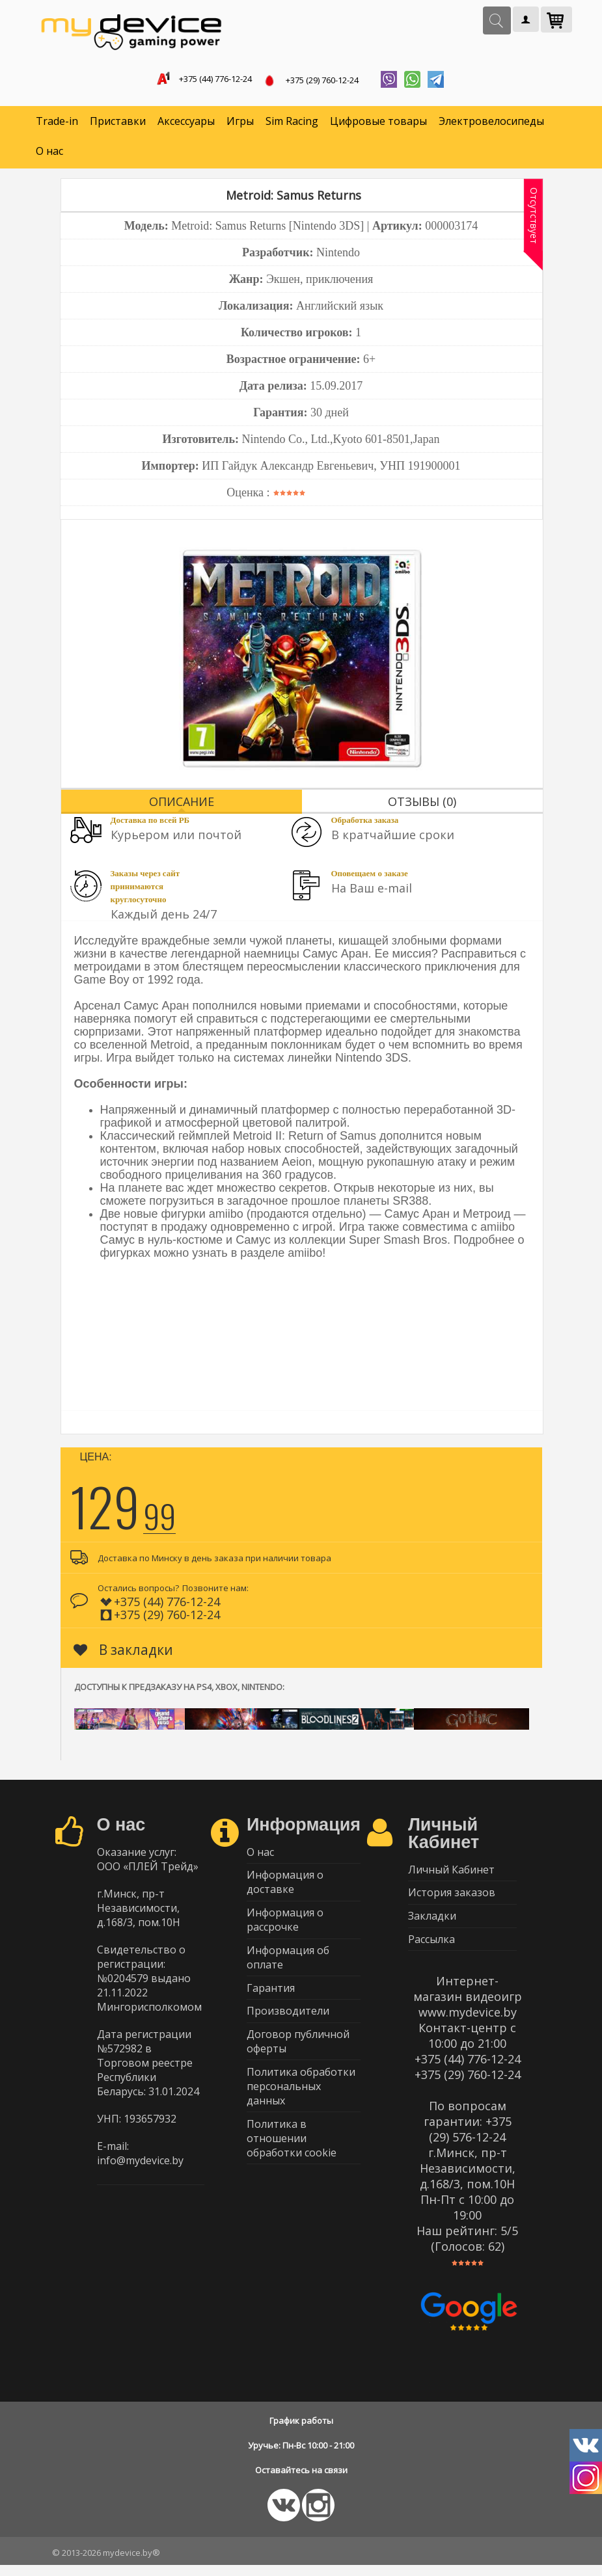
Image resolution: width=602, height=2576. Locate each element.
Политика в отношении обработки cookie (291, 2158)
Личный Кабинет (451, 1873)
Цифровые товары (378, 123)
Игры (240, 123)
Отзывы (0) (422, 804)
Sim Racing (292, 123)
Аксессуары (186, 123)
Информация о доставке (285, 1887)
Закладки (432, 1923)
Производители (288, 2025)
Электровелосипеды (491, 123)
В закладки (123, 1652)
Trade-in (57, 123)
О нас (49, 153)
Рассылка (431, 1949)
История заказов (451, 1898)
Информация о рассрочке (285, 1927)
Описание (181, 804)
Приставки (118, 123)
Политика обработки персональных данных (301, 2104)
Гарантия (271, 1999)
